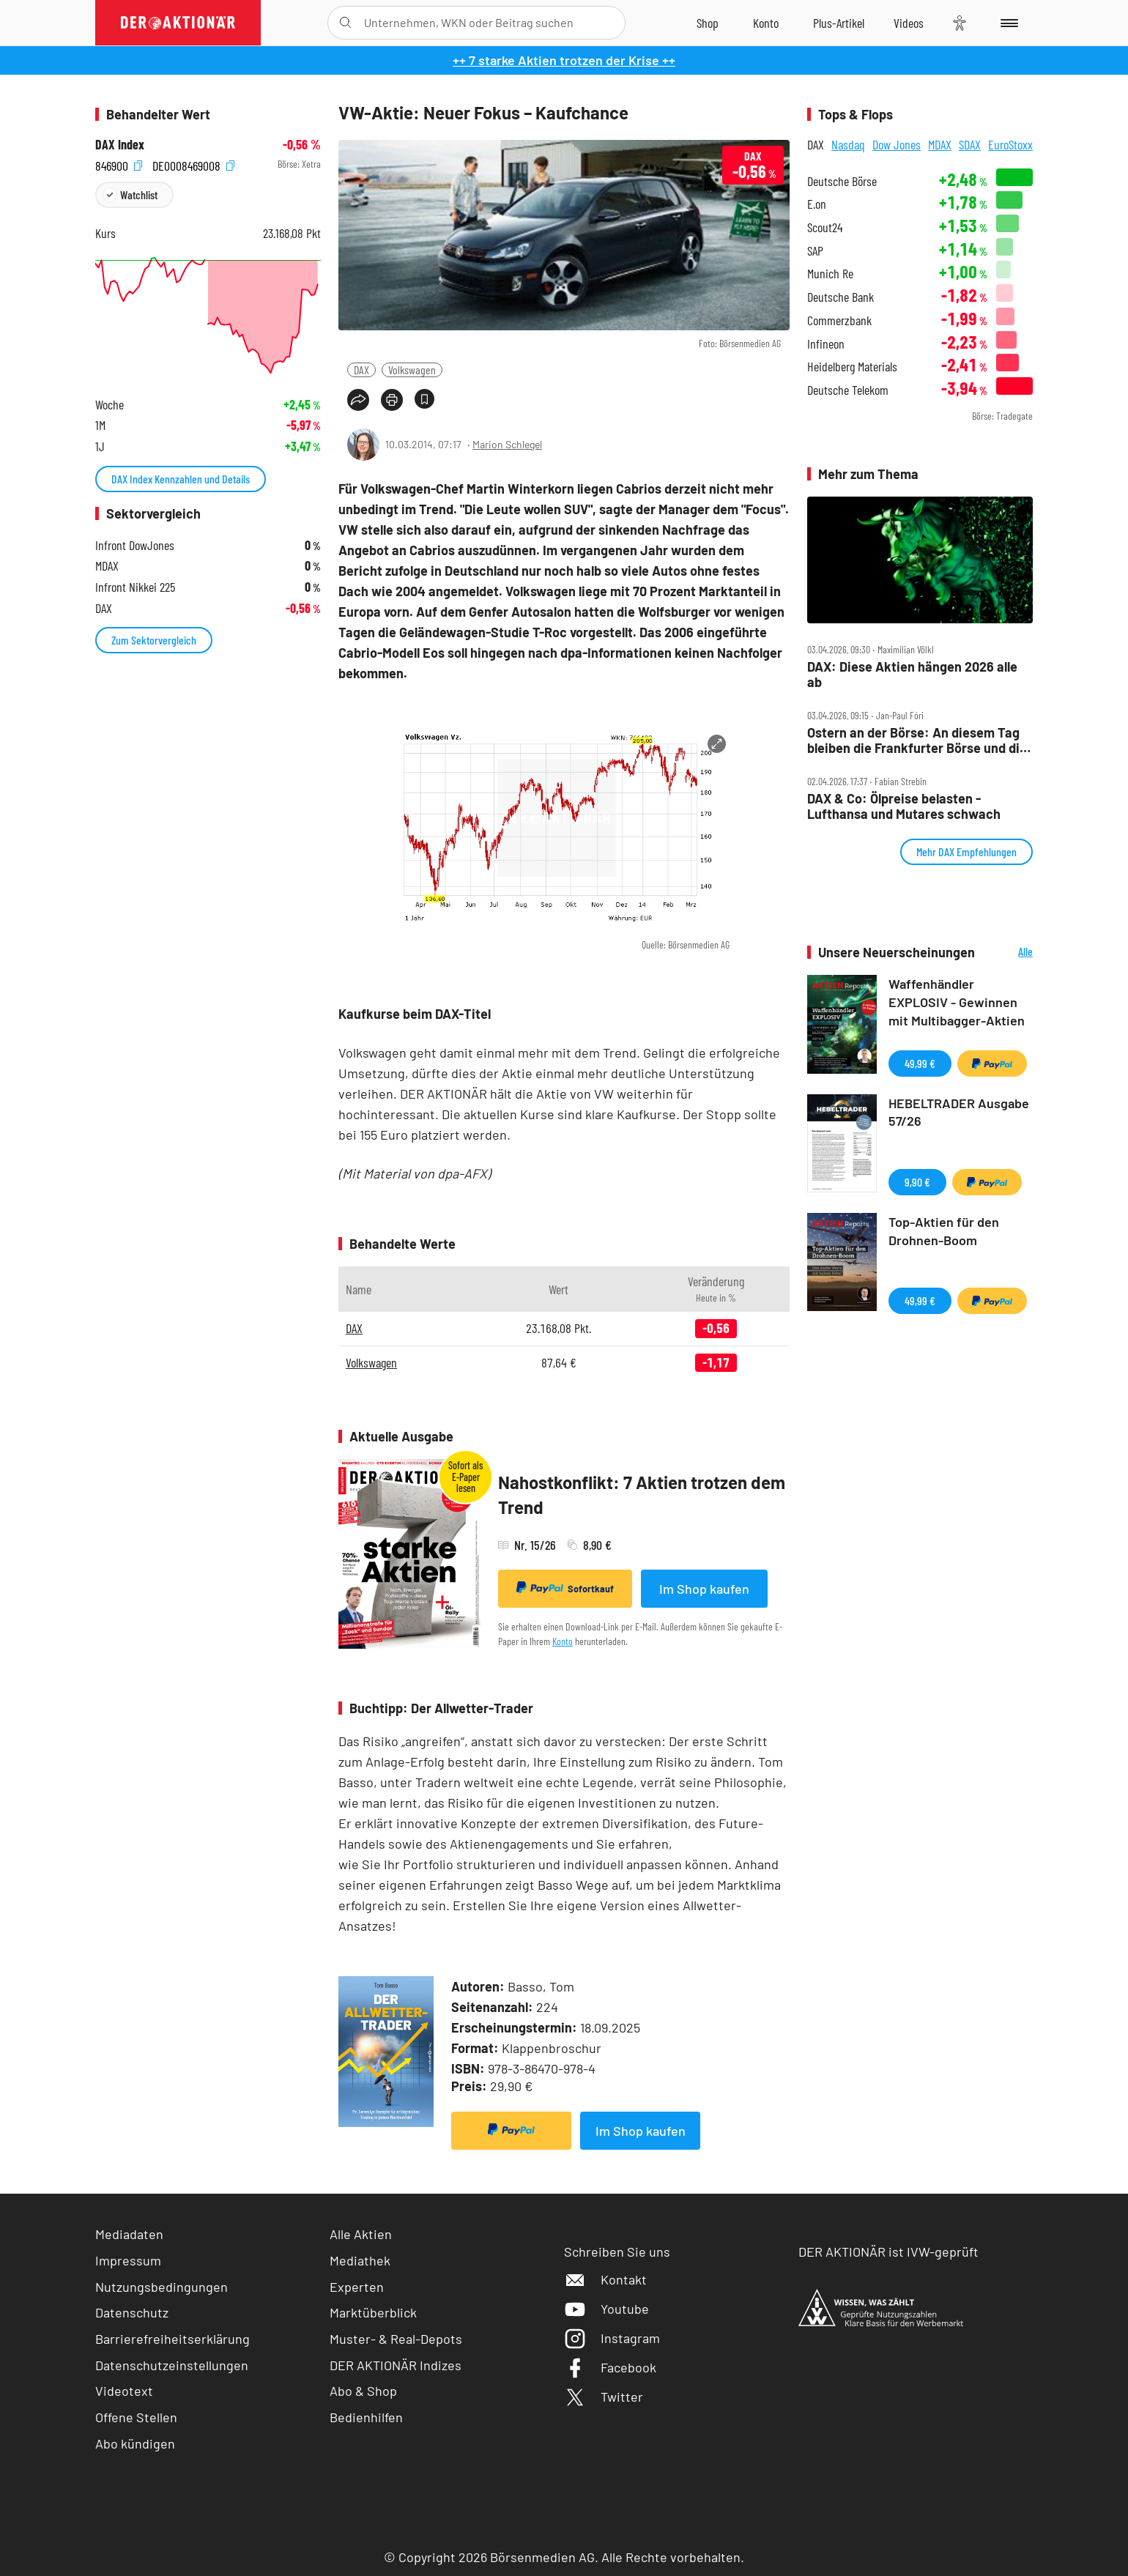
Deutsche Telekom (847, 390)
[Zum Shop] (707, 22)
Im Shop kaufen (704, 1589)
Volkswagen (412, 369)
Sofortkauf (565, 1588)
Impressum (128, 2260)
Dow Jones (896, 144)
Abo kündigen (135, 2443)
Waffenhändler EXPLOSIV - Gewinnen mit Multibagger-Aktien (956, 1002)
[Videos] (908, 22)
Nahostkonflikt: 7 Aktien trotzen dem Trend (641, 1494)
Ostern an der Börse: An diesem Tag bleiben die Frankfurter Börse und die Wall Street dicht (917, 740)
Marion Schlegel (507, 444)
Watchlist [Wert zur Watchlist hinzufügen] (138, 194)
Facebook (610, 2367)
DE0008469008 (193, 164)
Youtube (606, 2309)
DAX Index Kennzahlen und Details (180, 479)
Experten (357, 2287)
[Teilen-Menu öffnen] (358, 400)
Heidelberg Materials (852, 366)
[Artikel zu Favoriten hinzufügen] (424, 399)
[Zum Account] (765, 22)
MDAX (939, 144)
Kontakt (605, 2279)
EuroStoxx (1010, 144)
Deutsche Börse (842, 181)
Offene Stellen (136, 2417)
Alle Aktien (361, 2234)
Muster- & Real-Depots (396, 2339)
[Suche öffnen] (345, 23)
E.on (816, 204)
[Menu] (1007, 22)
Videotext (124, 2391)
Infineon (826, 344)
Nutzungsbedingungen (161, 2287)
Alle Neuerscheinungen (1007, 952)
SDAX (970, 144)
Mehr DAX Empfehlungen (966, 851)
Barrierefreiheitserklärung (172, 2339)
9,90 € (917, 1182)
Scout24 (824, 227)
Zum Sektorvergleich (153, 640)
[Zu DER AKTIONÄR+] (838, 22)
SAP (815, 251)
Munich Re (830, 273)
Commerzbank (839, 320)
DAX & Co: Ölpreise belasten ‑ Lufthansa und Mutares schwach (904, 806)
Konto (562, 1641)
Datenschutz (131, 2312)
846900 (118, 164)
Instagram (612, 2338)
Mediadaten (129, 2234)
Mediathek (360, 2260)
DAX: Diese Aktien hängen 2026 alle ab (912, 674)
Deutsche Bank (840, 297)
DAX (361, 369)
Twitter (603, 2396)
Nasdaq (848, 144)
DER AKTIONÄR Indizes (395, 2365)
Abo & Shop (363, 2391)
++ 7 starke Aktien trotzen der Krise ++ (564, 60)
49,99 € (920, 1063)
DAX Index (119, 144)
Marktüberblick (373, 2312)
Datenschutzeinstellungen (171, 2365)
